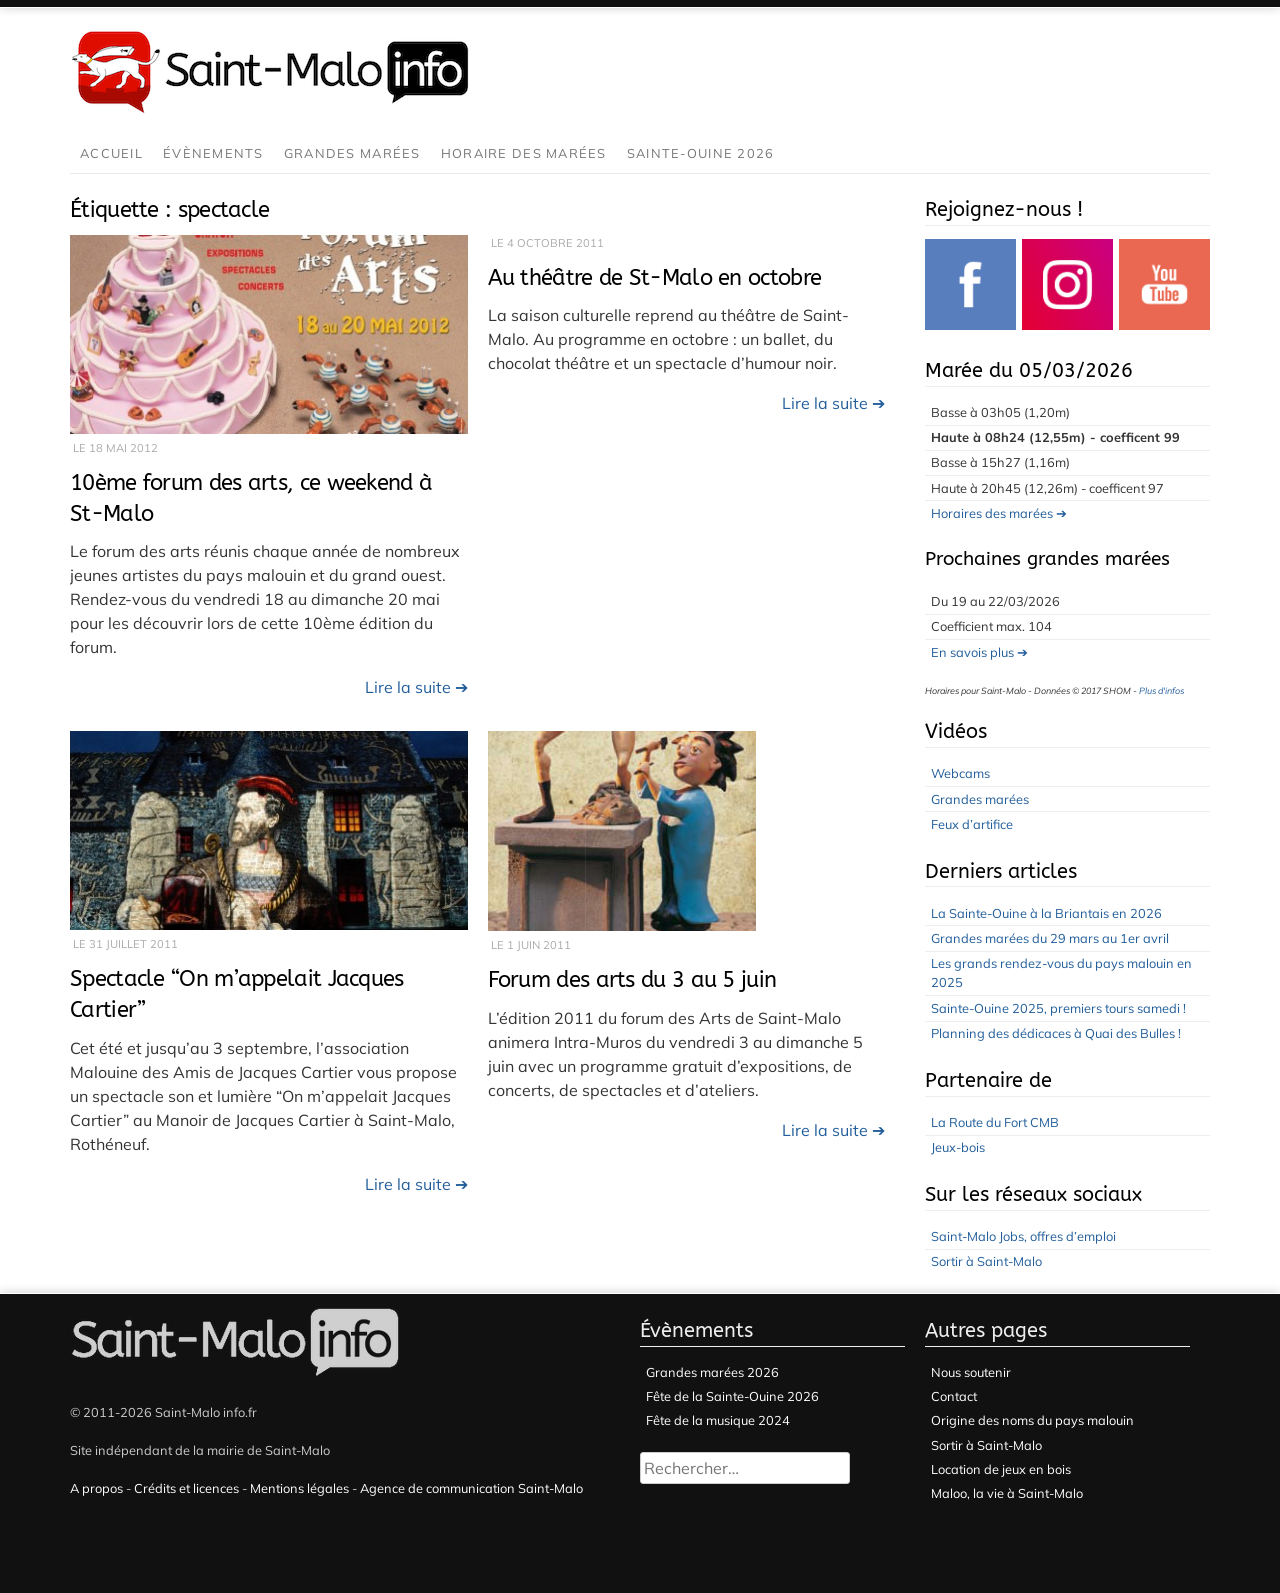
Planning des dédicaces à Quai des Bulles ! (1056, 1033)
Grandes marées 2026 (712, 1372)
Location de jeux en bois (1001, 1469)
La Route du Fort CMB (995, 1122)
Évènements (213, 153)
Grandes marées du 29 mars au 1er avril (1050, 938)
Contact (954, 1396)
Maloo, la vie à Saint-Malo (1007, 1493)
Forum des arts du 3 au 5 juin (632, 979)
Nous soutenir (971, 1372)
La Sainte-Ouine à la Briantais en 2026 (1046, 913)
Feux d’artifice (972, 824)
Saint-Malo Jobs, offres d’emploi (1023, 1236)
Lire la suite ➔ (416, 687)
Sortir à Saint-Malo (986, 1261)
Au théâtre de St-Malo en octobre (655, 277)
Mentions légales (299, 1488)
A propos (96, 1488)
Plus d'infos (1161, 690)
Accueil (111, 153)
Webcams (960, 773)
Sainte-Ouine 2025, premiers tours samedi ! (1058, 1008)
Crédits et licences (186, 1488)
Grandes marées (352, 153)
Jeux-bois (958, 1147)
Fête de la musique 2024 (718, 1420)
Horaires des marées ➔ (999, 513)
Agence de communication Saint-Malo (471, 1488)
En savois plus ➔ (979, 652)
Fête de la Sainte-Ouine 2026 (732, 1396)
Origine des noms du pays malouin (1032, 1420)
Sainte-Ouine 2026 (701, 153)
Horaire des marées (524, 153)
